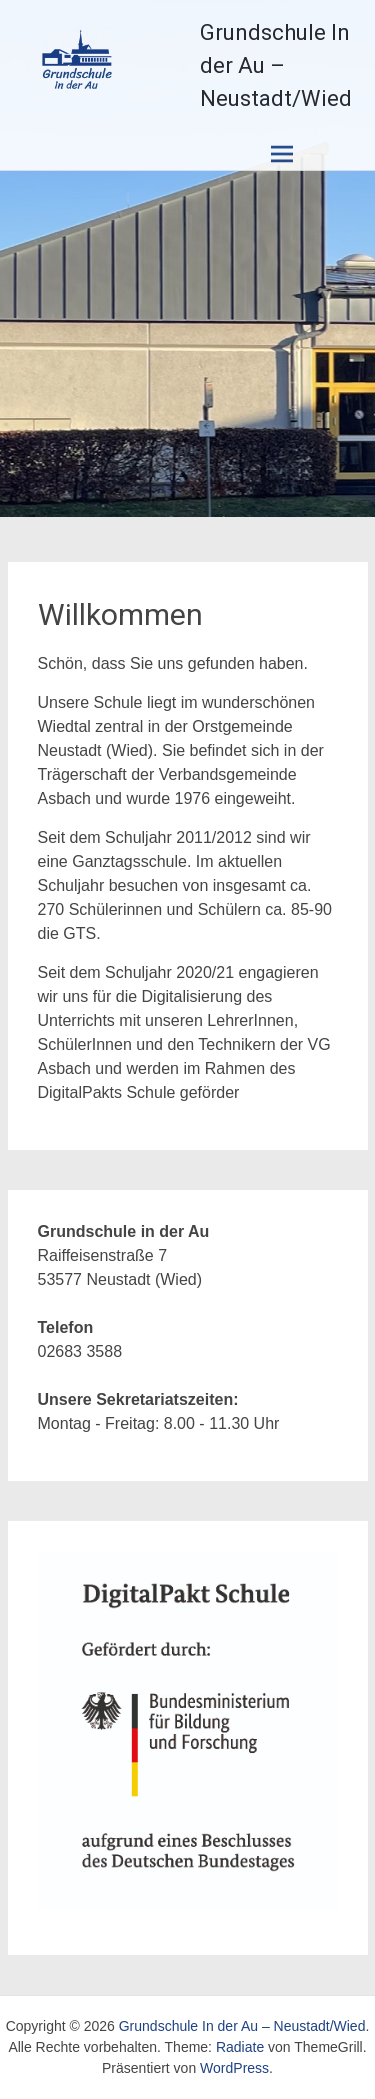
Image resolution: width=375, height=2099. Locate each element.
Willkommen (120, 614)
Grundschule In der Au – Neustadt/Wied (276, 65)
